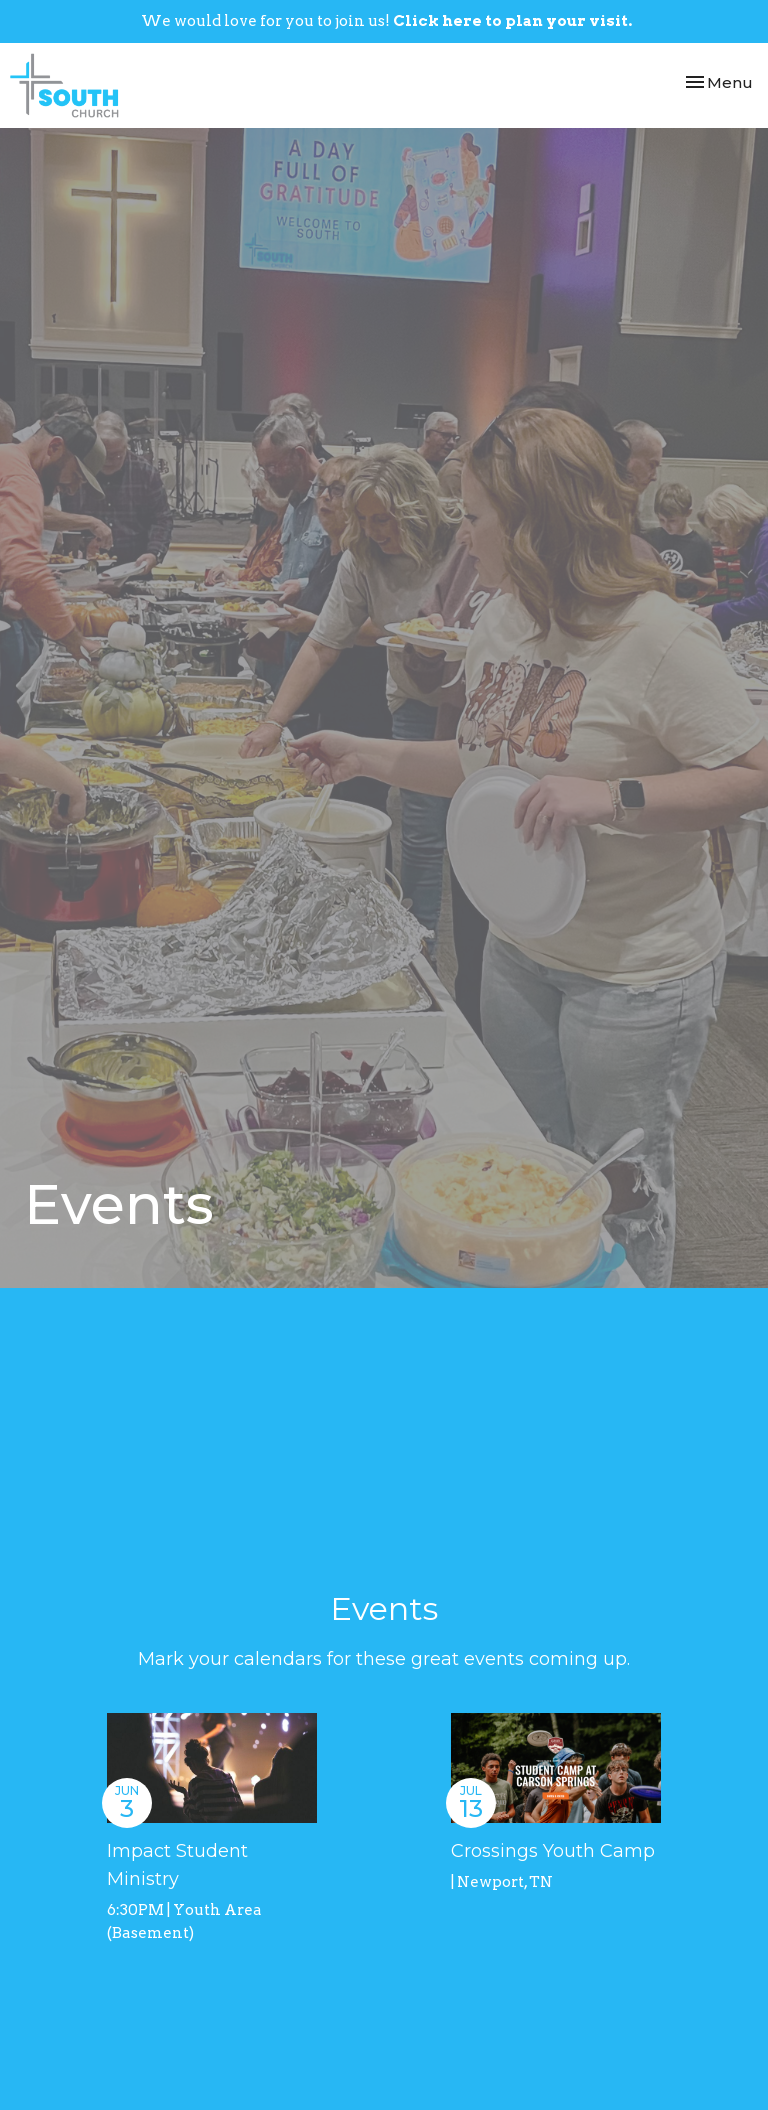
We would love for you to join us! (386, 21)
